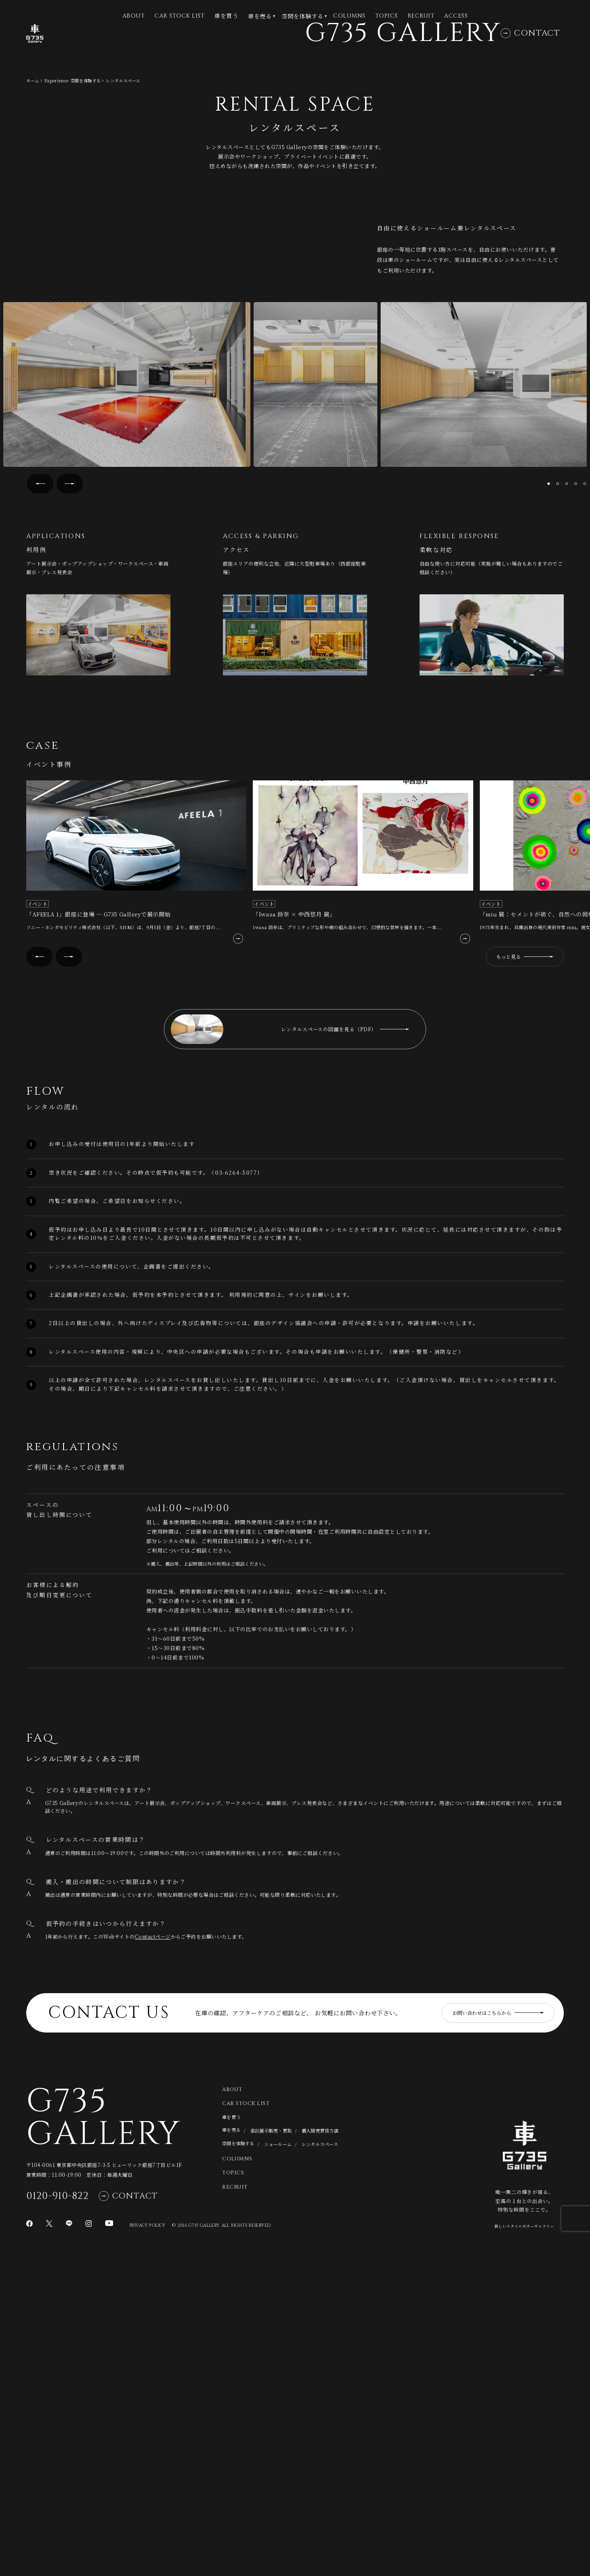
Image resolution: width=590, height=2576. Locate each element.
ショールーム (278, 2465)
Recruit (421, 16)
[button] (40, 804)
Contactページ (153, 2257)
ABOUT (134, 16)
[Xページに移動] (49, 2544)
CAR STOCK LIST (179, 16)
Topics (386, 16)
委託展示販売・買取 (271, 2451)
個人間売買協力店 (320, 2451)
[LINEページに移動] (69, 2544)
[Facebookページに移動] (29, 2544)
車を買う (226, 15)
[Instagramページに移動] (88, 2544)
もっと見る (525, 1277)
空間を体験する (302, 16)
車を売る (260, 16)
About (232, 2410)
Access (455, 16)
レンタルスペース (320, 2465)
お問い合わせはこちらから (498, 2333)
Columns (349, 16)
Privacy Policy (147, 2546)
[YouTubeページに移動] (109, 2544)
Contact (530, 46)
